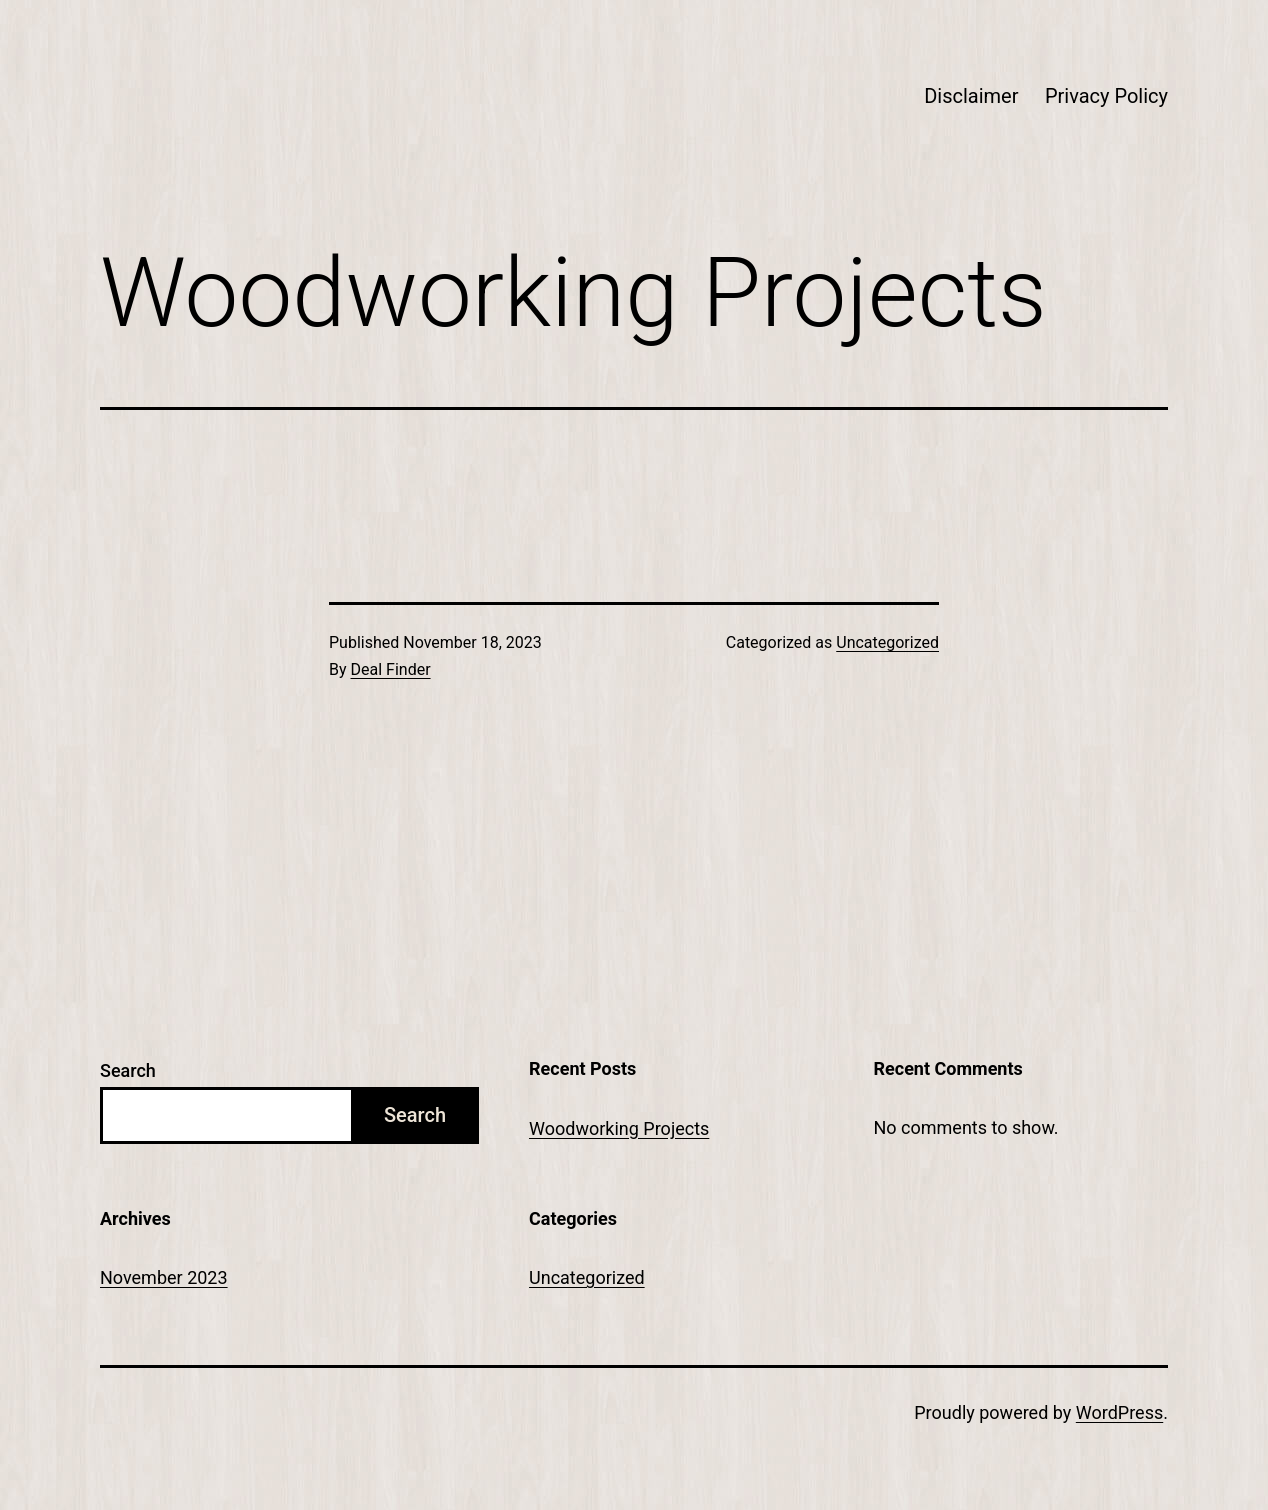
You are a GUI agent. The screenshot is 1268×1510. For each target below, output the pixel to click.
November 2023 (164, 1277)
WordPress (1119, 1412)
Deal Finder (391, 669)
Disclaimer (971, 96)
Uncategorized (887, 642)
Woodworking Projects (619, 1128)
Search (128, 1070)
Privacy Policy (1106, 96)
